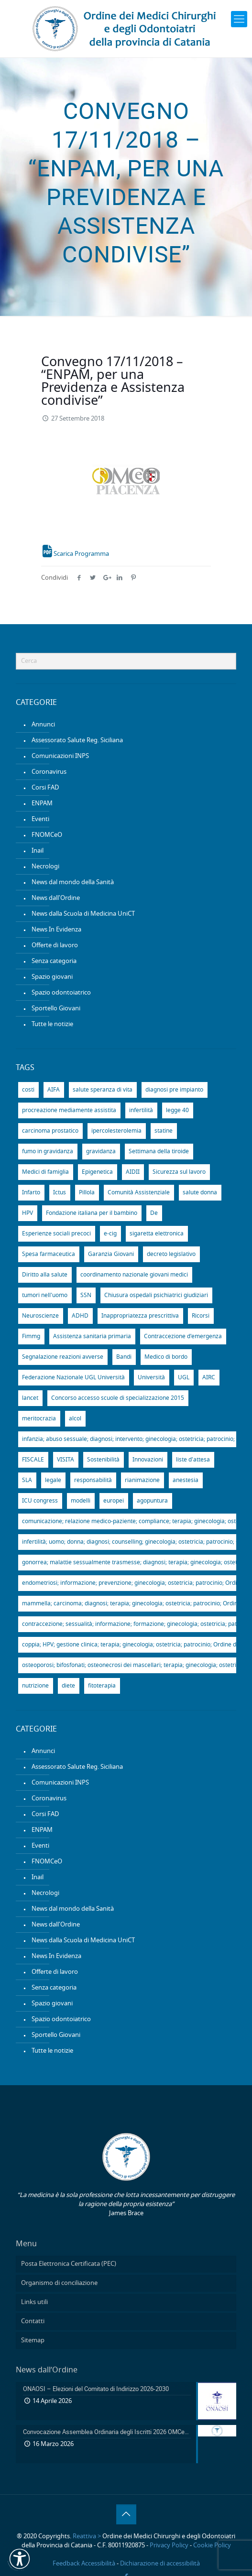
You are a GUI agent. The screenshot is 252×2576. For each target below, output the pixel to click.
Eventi (40, 819)
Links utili (34, 2302)
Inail (38, 851)
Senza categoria (54, 961)
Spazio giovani (52, 977)
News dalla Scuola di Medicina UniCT (83, 914)
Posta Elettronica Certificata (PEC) (68, 2264)
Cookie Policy (212, 2546)
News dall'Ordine (56, 898)
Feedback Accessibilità (84, 2564)
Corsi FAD (45, 788)
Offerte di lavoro (55, 945)
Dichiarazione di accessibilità (160, 2564)
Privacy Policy (169, 2546)
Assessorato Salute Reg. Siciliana (77, 740)
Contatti (32, 2321)
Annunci (43, 725)
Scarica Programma (76, 554)
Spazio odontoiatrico (61, 993)
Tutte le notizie (52, 1024)
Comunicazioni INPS (60, 756)
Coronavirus (49, 772)
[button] (19, 2558)
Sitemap (32, 2341)
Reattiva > (87, 2536)
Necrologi (45, 867)
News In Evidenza (56, 930)
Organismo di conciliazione (59, 2283)
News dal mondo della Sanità (73, 882)
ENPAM (42, 804)
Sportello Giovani (56, 1009)
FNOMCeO (47, 835)
